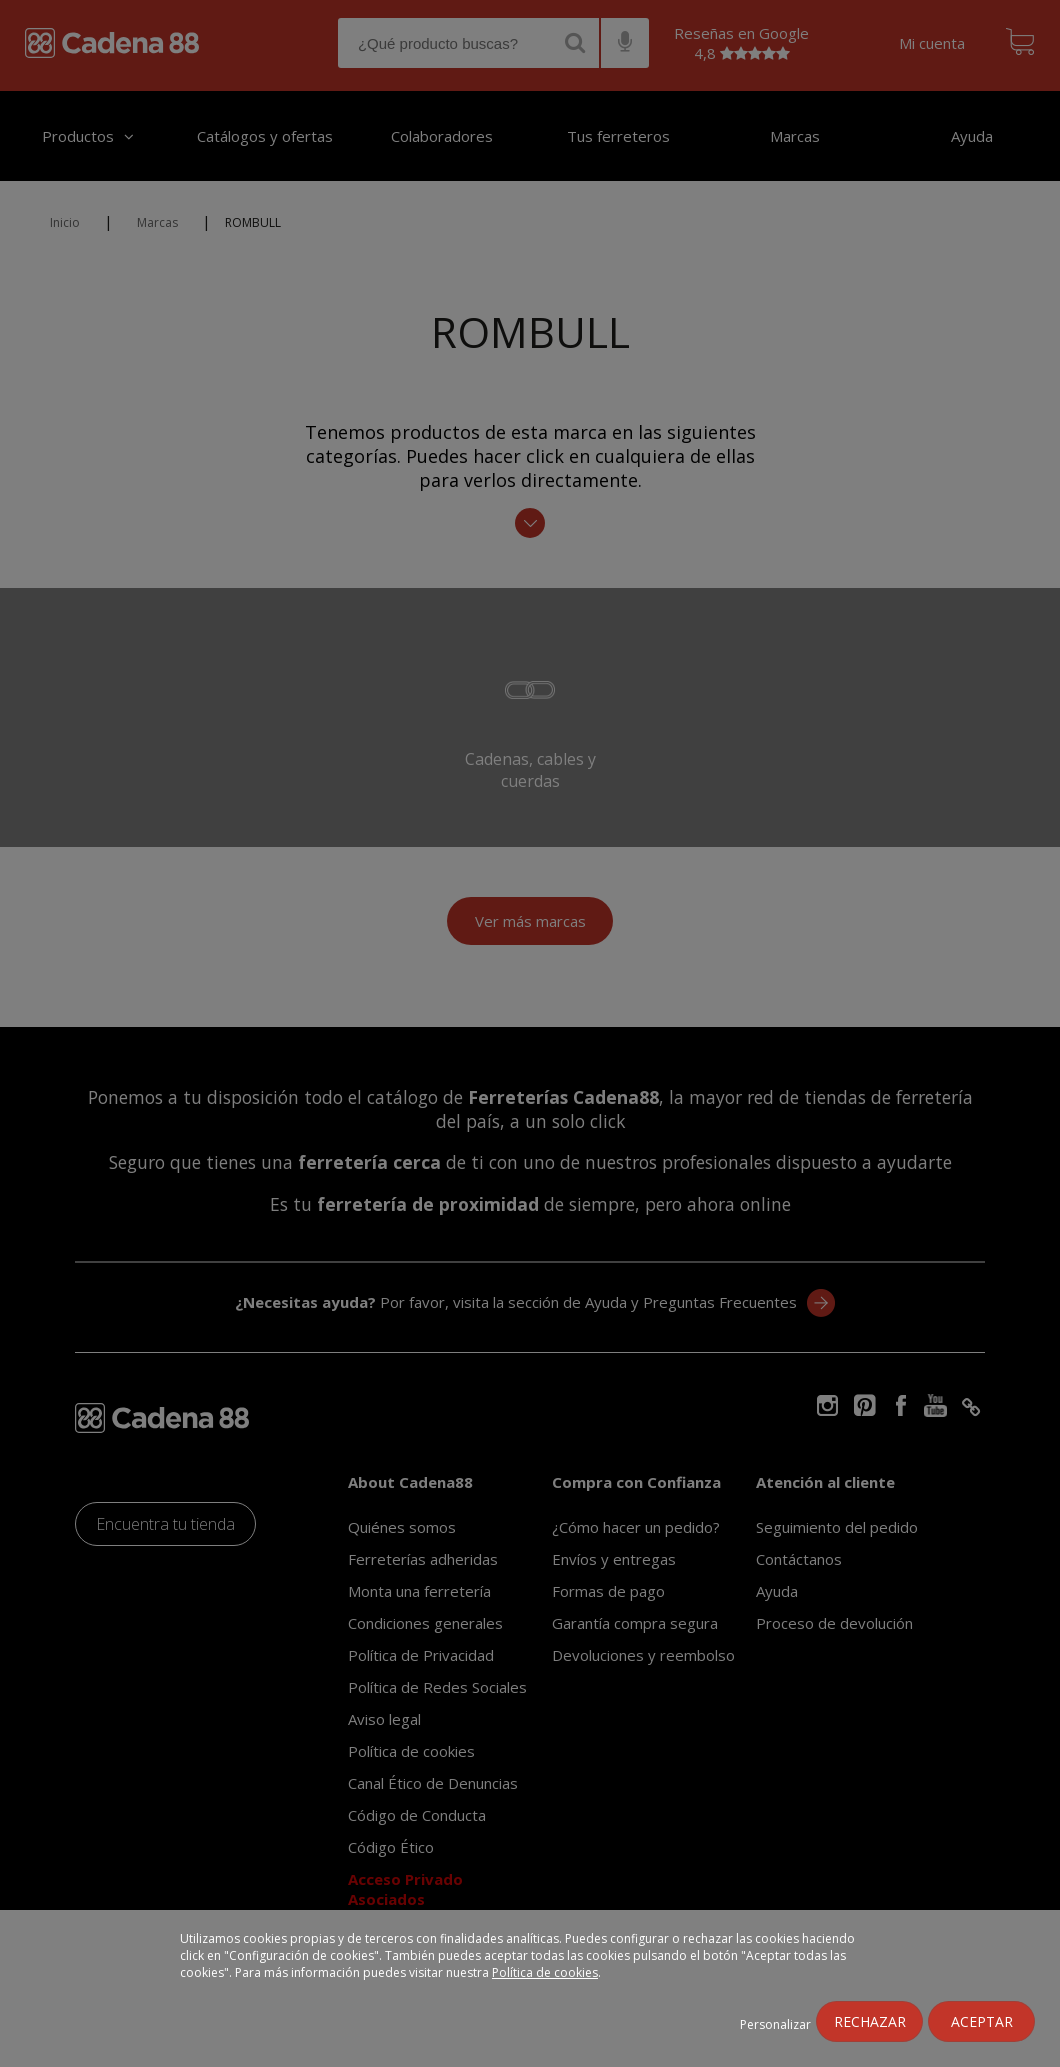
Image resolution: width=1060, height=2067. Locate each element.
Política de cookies (545, 1972)
